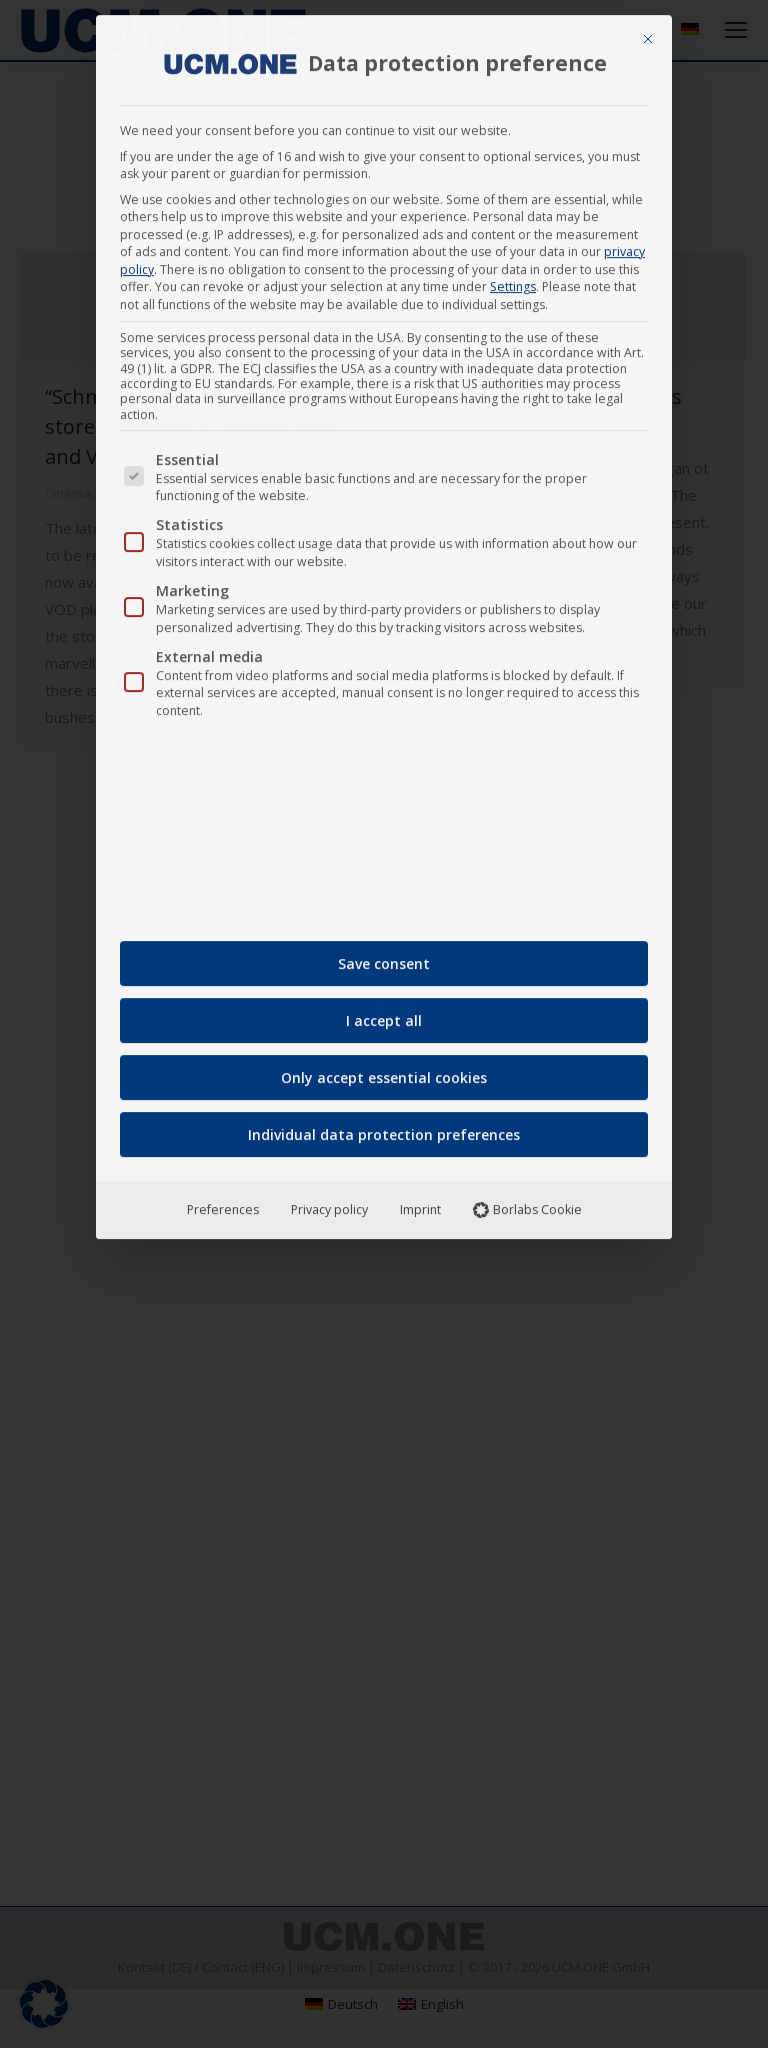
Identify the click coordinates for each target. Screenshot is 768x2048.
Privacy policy (329, 1200)
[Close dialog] (648, 30)
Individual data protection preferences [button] (384, 1125)
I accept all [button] (384, 1011)
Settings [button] (513, 277)
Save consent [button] (384, 954)
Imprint (420, 1200)
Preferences (223, 1200)
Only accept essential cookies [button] (384, 1068)
